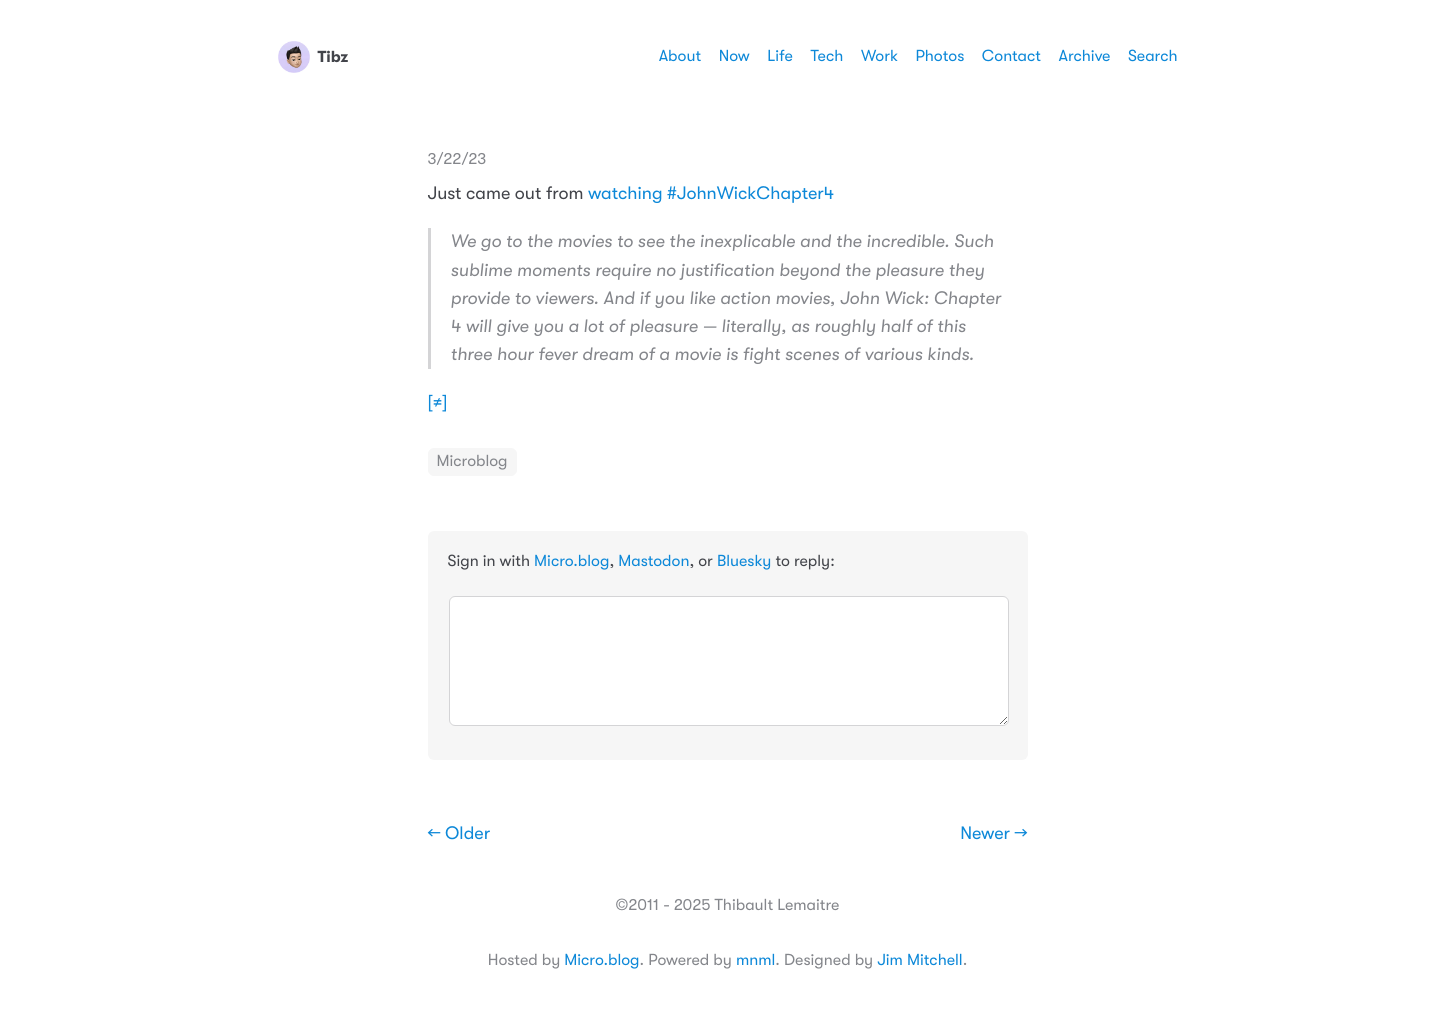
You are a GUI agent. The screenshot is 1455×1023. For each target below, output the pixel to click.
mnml (755, 960)
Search (1153, 56)
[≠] (438, 403)
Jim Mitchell (919, 960)
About (680, 56)
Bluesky (744, 561)
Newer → (993, 834)
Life (780, 56)
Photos (940, 56)
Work (879, 56)
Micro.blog (571, 561)
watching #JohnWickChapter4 (711, 194)
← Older (459, 834)
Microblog (472, 461)
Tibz (313, 57)
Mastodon (653, 561)
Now (734, 56)
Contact (1011, 56)
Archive (1085, 56)
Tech (826, 56)
